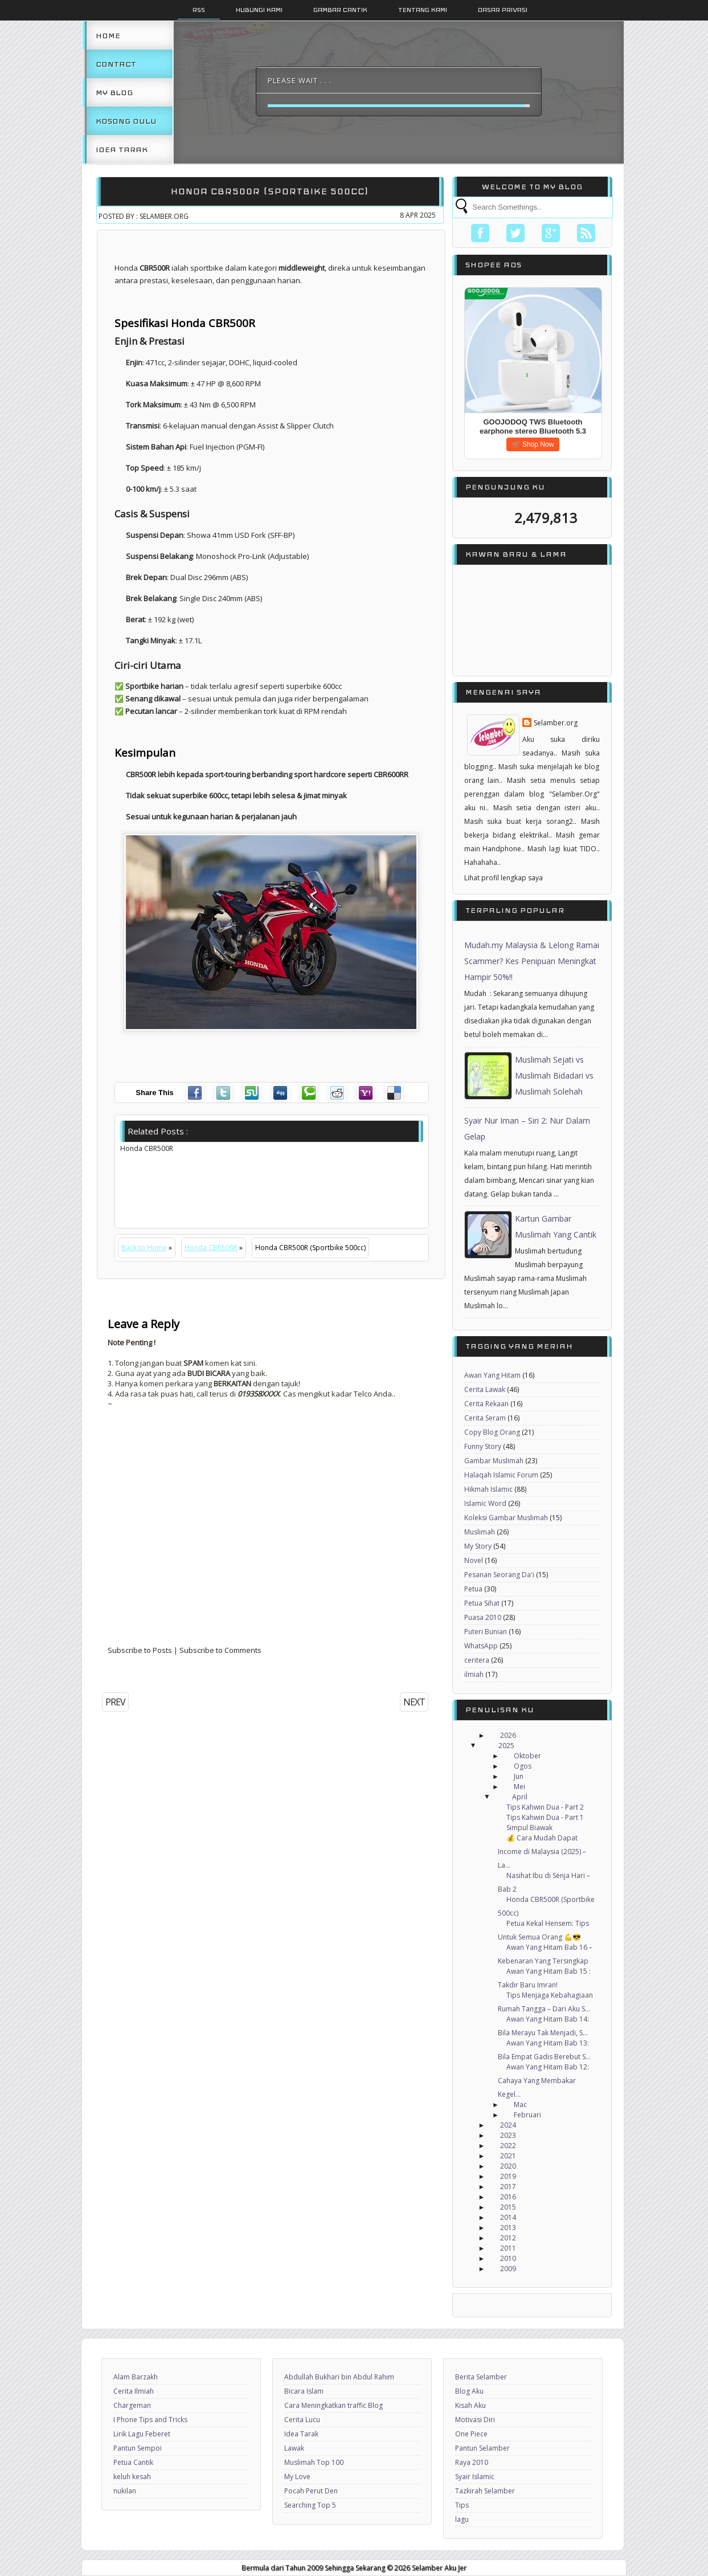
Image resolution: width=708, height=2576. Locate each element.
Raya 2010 (471, 2462)
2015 (508, 2207)
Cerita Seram (485, 1418)
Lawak (294, 2448)
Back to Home (144, 1247)
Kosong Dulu (126, 121)
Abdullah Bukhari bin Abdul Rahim (339, 2377)
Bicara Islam (304, 2391)
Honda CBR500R (211, 1247)
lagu (462, 2519)
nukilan (124, 2491)
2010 (508, 2258)
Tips (462, 2505)
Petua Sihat (482, 1603)
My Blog (114, 92)
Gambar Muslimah (493, 1460)
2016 (508, 2197)
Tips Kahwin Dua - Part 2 (545, 1807)
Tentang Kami (422, 10)
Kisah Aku (470, 2405)
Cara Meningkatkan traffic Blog (333, 2405)
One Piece (471, 2434)
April (519, 1797)
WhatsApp (481, 1646)
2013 (508, 2227)
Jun (518, 1776)
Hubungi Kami (259, 10)
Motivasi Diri (475, 2419)
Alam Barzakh (135, 2377)
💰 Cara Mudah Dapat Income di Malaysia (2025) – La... (542, 1851)
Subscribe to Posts (140, 1650)
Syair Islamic (474, 2476)
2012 (508, 2238)
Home (108, 35)
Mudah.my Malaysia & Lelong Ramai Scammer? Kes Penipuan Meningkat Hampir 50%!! (531, 961)
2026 (508, 1735)
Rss (199, 10)
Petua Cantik (133, 2462)
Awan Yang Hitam (492, 1375)
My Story (478, 1546)
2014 (508, 2217)
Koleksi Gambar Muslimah (506, 1517)
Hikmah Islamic (488, 1489)
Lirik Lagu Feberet (141, 2434)
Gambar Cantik (340, 10)
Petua (473, 1589)
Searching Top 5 (310, 2505)
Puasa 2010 (482, 1617)
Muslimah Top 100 (313, 2462)
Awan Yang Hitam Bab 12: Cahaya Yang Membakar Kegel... (543, 2080)
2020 (508, 2166)
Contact (116, 64)
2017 (508, 2186)
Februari (527, 2115)
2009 (508, 2268)
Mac (520, 2104)
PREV (115, 1702)
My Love (297, 2476)
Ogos (522, 1766)
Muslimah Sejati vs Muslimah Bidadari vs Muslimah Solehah (554, 1075)
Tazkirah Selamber (485, 2491)
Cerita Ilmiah (133, 2391)
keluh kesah (132, 2476)
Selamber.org (556, 723)
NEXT (414, 1702)
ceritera (476, 1660)
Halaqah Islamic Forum (501, 1475)
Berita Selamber (481, 2377)
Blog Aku (469, 2391)
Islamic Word (485, 1503)
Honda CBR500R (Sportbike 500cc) (270, 191)
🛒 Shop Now (533, 444)
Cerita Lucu (302, 2419)
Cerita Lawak (484, 1389)
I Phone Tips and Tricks (150, 2419)
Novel (473, 1560)
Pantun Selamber (482, 2448)
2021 (508, 2156)
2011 (508, 2248)
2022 (508, 2145)
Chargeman (132, 2405)
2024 (508, 2125)
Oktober (527, 1756)
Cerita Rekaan (486, 1404)
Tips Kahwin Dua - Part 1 (545, 1817)
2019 (508, 2176)
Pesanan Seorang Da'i (499, 1574)
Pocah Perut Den (311, 2491)
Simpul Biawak (529, 1827)
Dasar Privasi (502, 10)
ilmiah (474, 1674)
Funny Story (482, 1446)
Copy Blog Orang (492, 1432)
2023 (508, 2135)
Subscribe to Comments (220, 1650)
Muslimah (479, 1532)
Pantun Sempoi (137, 2448)
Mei (519, 1786)
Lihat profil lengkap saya (503, 878)
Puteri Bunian (485, 1631)
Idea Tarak (122, 149)
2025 (506, 1745)
